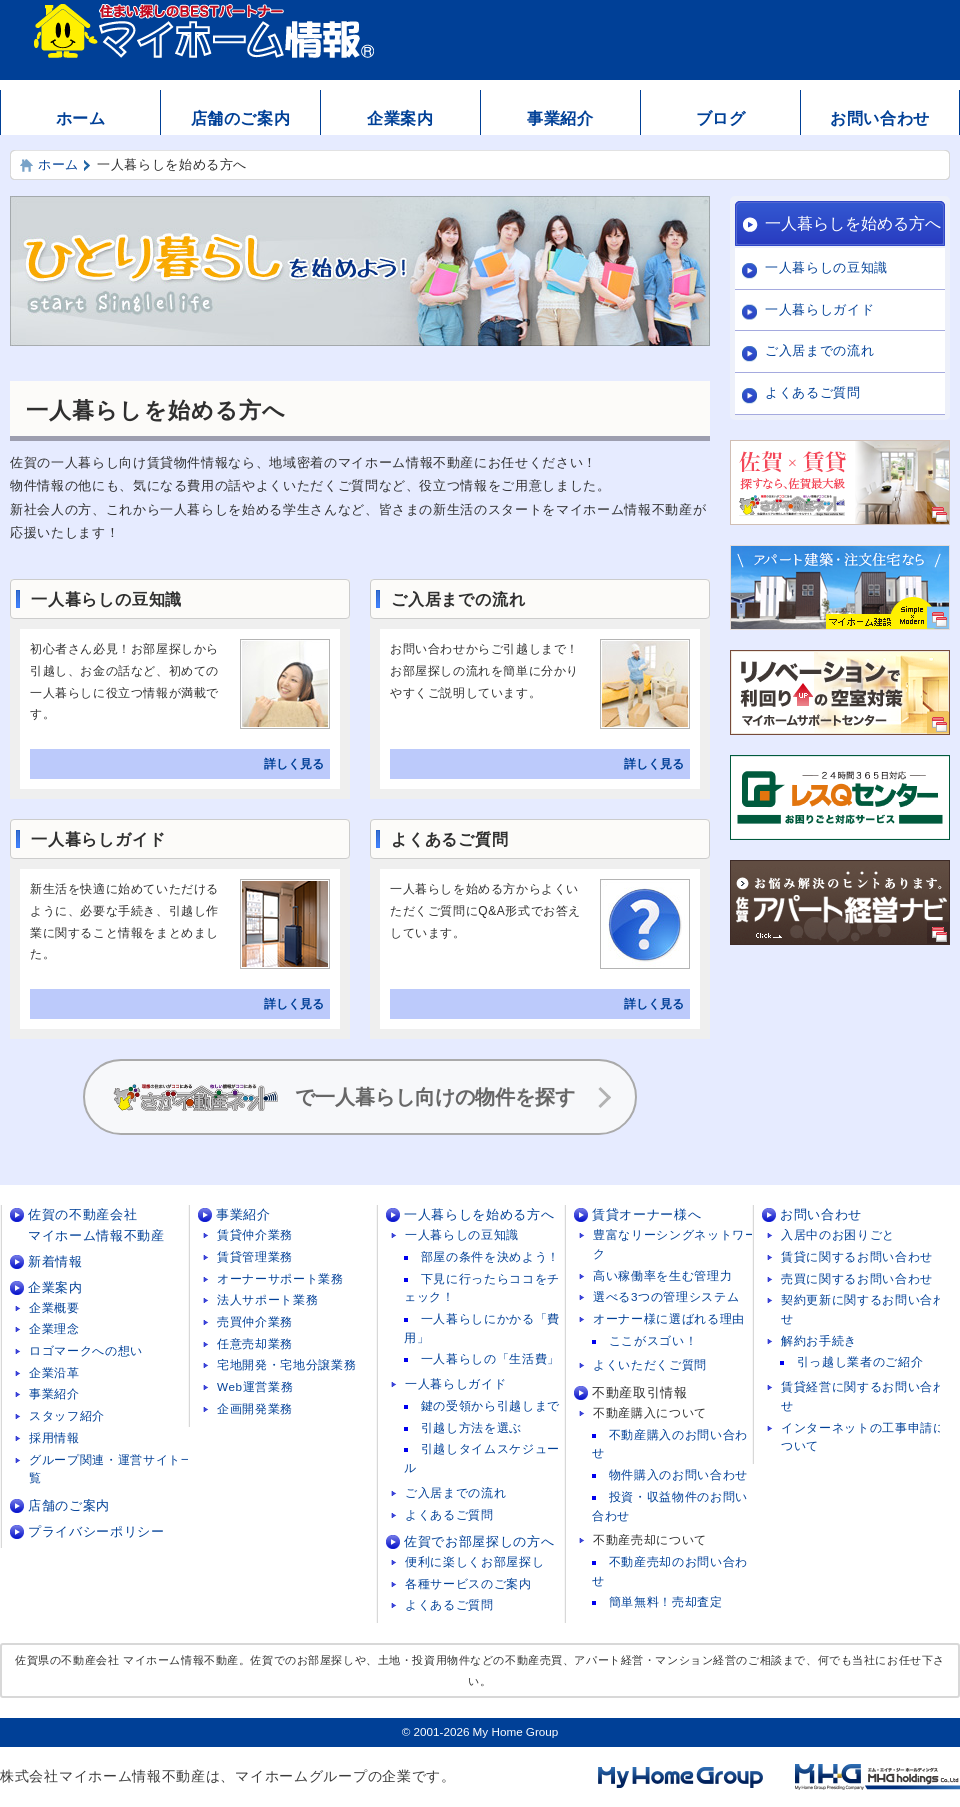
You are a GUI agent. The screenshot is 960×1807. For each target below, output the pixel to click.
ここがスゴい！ (653, 1340)
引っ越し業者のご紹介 (860, 1361)
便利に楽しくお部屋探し (474, 1561)
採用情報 (54, 1437)
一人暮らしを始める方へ (853, 223)
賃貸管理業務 (255, 1256)
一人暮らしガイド (819, 309)
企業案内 (400, 118)
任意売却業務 (255, 1343)
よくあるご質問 (813, 392)
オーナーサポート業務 (280, 1278)
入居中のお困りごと (838, 1234)
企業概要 (54, 1307)
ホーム (81, 118)
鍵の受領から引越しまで (490, 1405)
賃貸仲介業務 (255, 1234)
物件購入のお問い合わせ (678, 1474)
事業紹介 (560, 118)
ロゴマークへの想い (86, 1350)
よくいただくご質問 (650, 1364)
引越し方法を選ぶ (471, 1427)
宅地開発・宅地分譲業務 (286, 1364)
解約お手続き (819, 1340)
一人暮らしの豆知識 (826, 267)
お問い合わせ (880, 118)
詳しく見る (294, 764)
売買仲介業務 (255, 1321)
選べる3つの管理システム (666, 1296)
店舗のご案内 (241, 118)
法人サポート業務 (267, 1299)
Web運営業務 (255, 1386)
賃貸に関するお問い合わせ (857, 1256)
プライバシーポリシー (96, 1531)
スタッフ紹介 (67, 1415)
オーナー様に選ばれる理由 (669, 1318)
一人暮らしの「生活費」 (490, 1358)
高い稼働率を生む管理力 (662, 1275)
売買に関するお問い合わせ (857, 1278)
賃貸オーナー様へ (646, 1214)
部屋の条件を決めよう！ (490, 1256)
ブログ (721, 118)
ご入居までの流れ (819, 350)
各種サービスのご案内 (468, 1583)
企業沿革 (54, 1372)
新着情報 (55, 1261)
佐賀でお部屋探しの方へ (479, 1541)
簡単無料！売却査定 (666, 1601)
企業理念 (54, 1328)
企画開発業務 (255, 1408)
